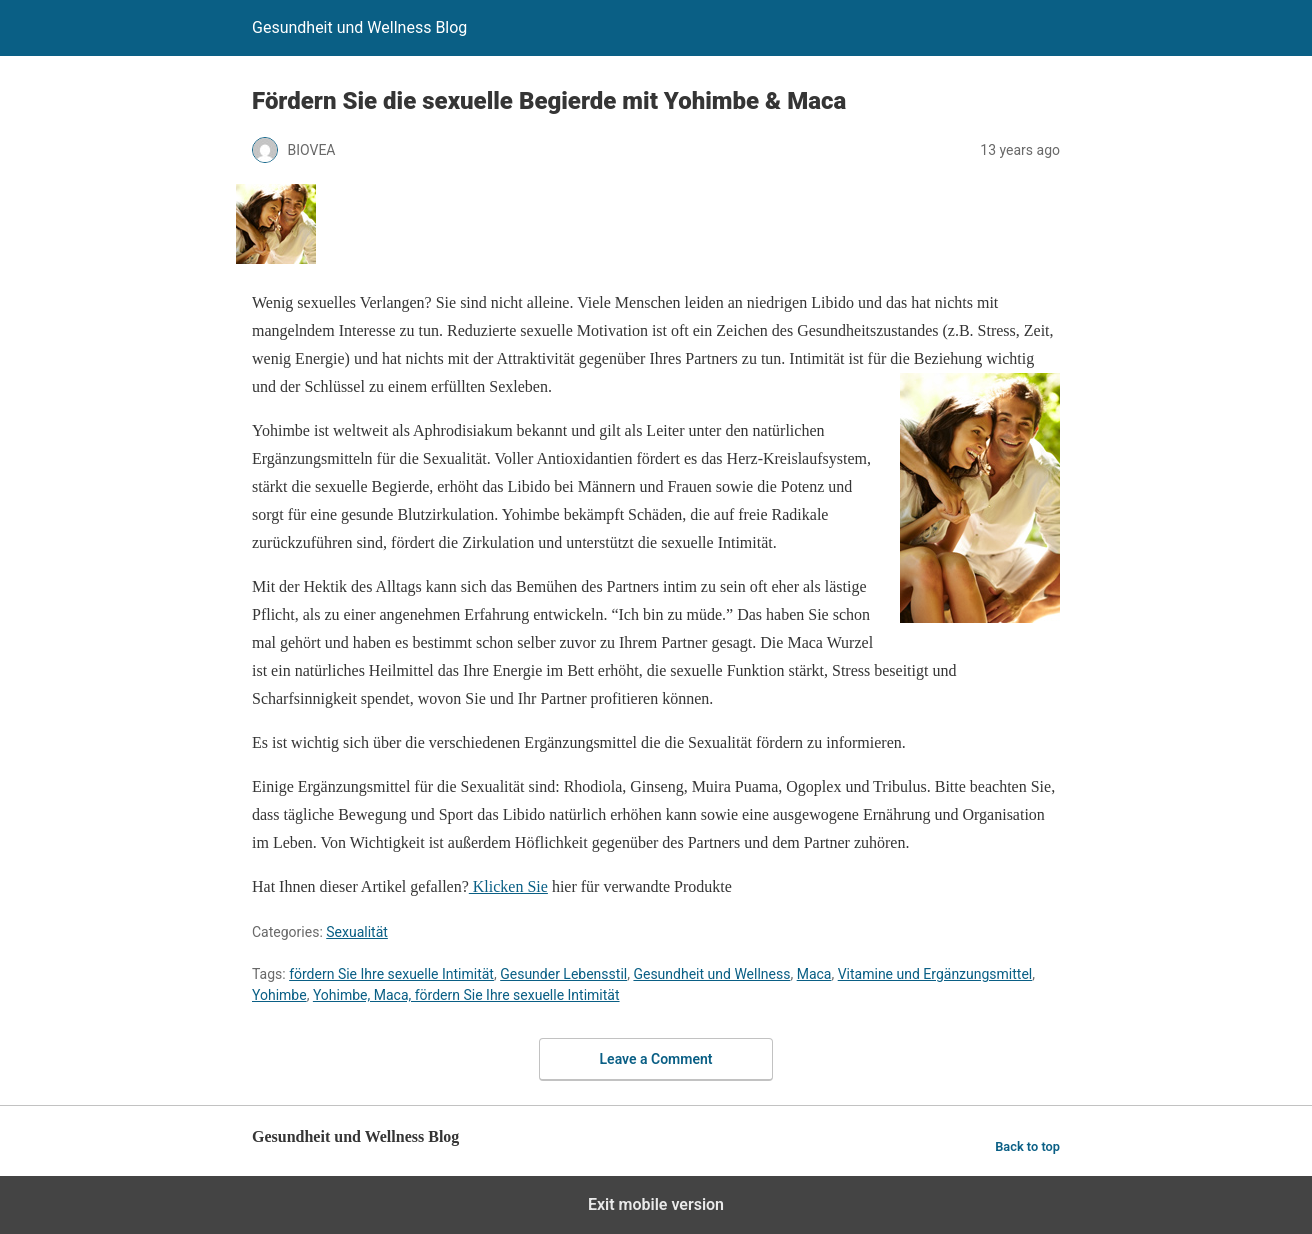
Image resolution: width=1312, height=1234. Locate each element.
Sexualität (357, 932)
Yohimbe (279, 995)
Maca (814, 974)
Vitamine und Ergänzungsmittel (935, 974)
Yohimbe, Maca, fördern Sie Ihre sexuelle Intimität (466, 995)
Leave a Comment (656, 1059)
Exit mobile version (656, 1204)
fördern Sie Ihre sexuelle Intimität (391, 974)
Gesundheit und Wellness (711, 974)
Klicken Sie (508, 886)
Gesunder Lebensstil (563, 974)
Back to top (1027, 1146)
